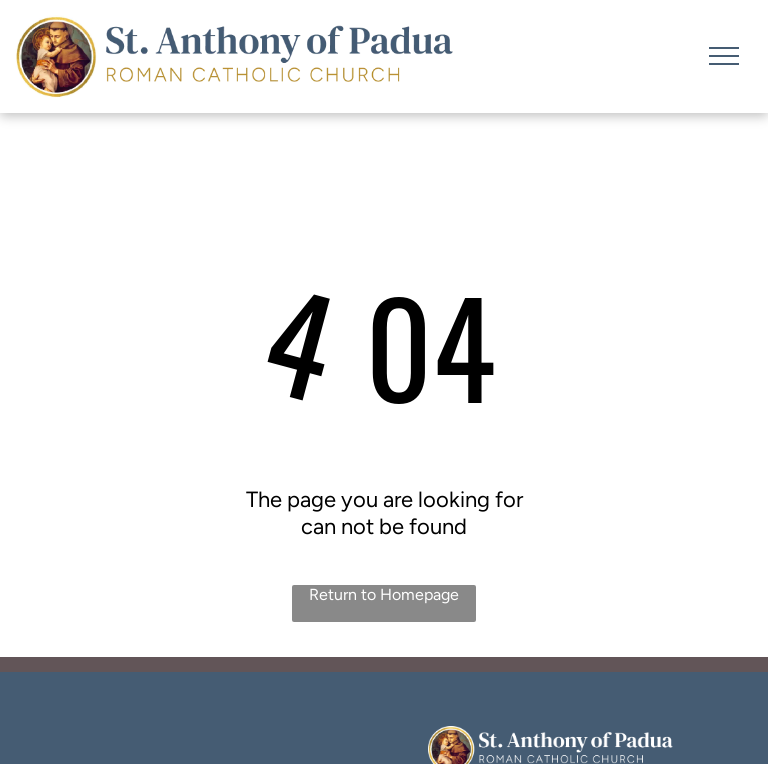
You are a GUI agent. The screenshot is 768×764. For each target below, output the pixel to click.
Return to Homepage (384, 594)
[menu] (724, 56)
